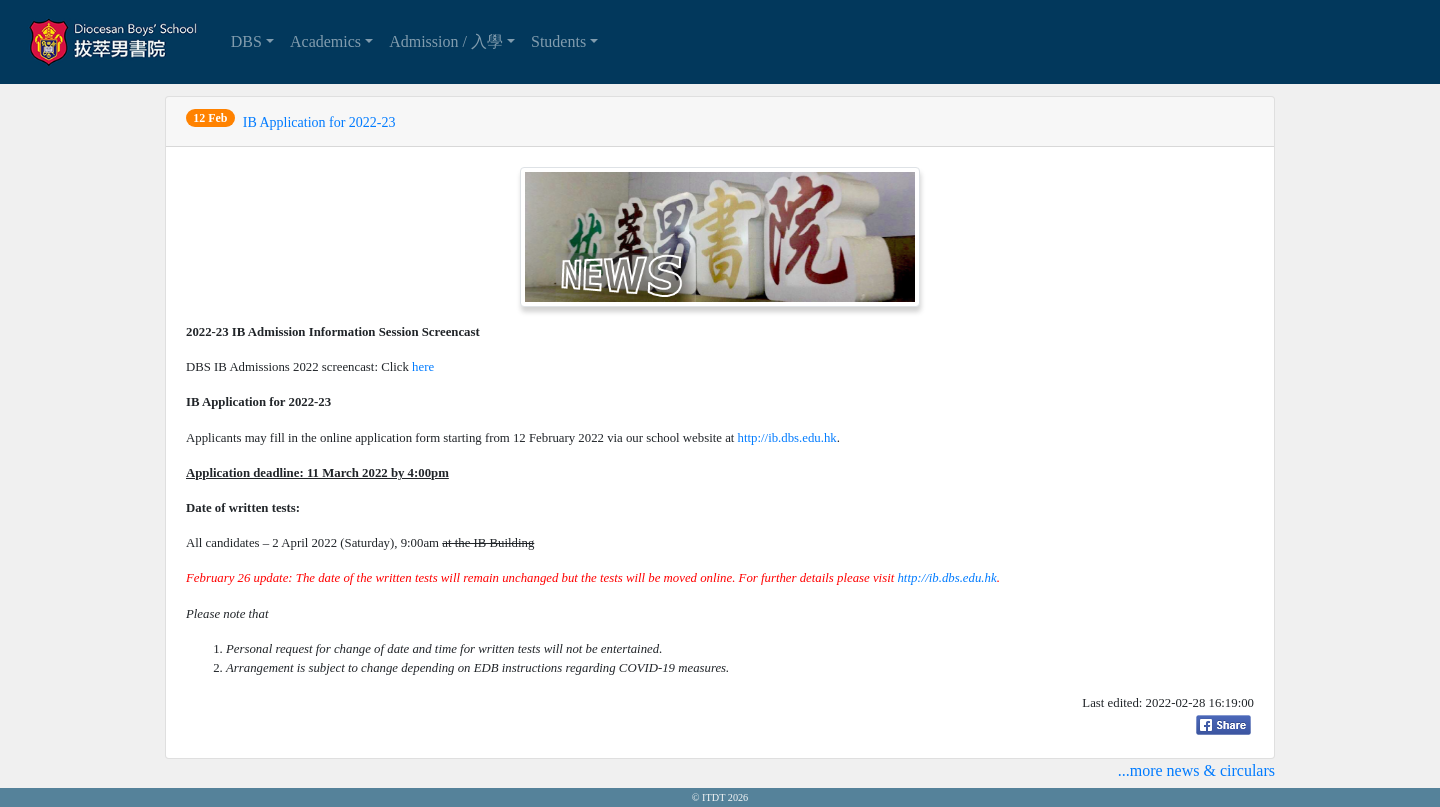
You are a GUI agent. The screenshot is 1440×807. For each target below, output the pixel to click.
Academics (325, 41)
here (423, 367)
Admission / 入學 (446, 41)
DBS (246, 41)
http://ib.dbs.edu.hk (787, 438)
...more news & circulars (1196, 770)
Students (558, 41)
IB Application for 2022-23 (319, 122)
